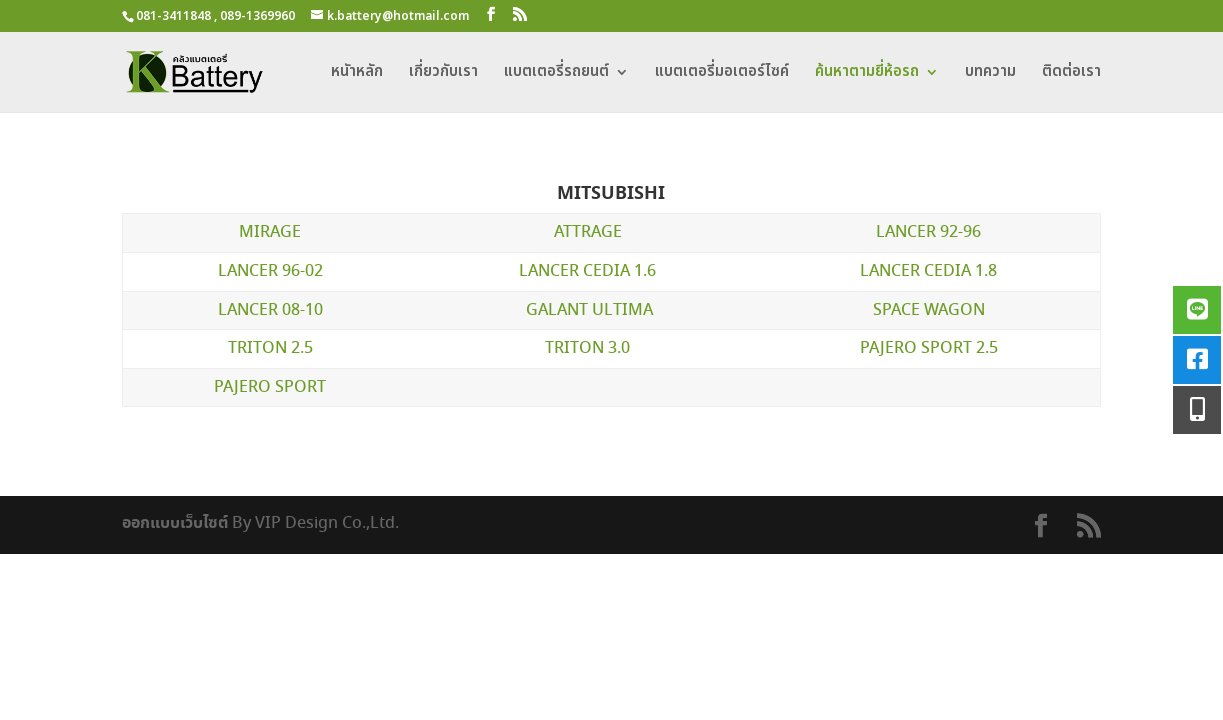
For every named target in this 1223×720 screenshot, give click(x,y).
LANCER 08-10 (270, 310)
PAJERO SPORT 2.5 (929, 348)
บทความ (990, 74)
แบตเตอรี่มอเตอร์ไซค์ (722, 74)
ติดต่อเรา (1071, 74)
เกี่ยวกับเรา (443, 74)
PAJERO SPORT (270, 387)
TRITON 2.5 (270, 348)
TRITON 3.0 (587, 348)
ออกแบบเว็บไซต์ (175, 523)
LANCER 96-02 (270, 271)
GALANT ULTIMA (589, 310)
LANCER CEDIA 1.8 (928, 271)
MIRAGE (270, 232)
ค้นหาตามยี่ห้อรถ (867, 74)
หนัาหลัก (357, 74)
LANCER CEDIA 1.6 (587, 271)
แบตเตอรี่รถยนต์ (556, 74)
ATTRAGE (588, 232)
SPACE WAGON (929, 310)
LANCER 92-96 (928, 232)
